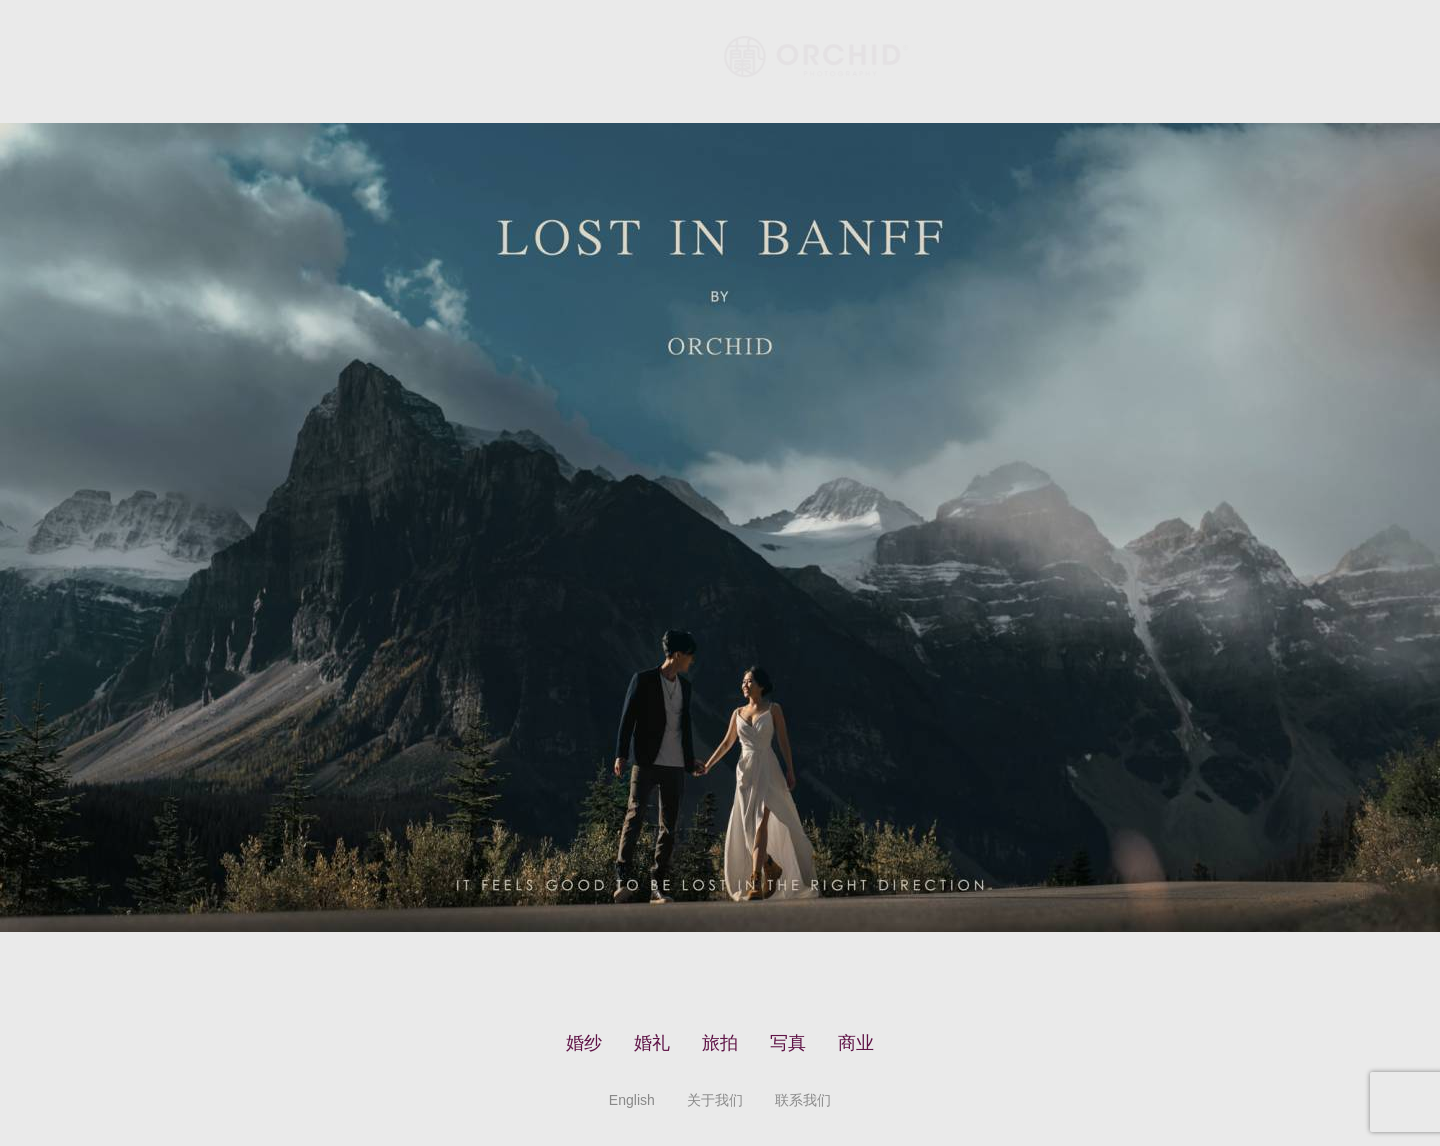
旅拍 (720, 1043)
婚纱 (584, 1043)
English (632, 1100)
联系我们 (803, 1100)
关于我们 (715, 1100)
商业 (856, 1043)
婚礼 (652, 1043)
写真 (788, 1043)
